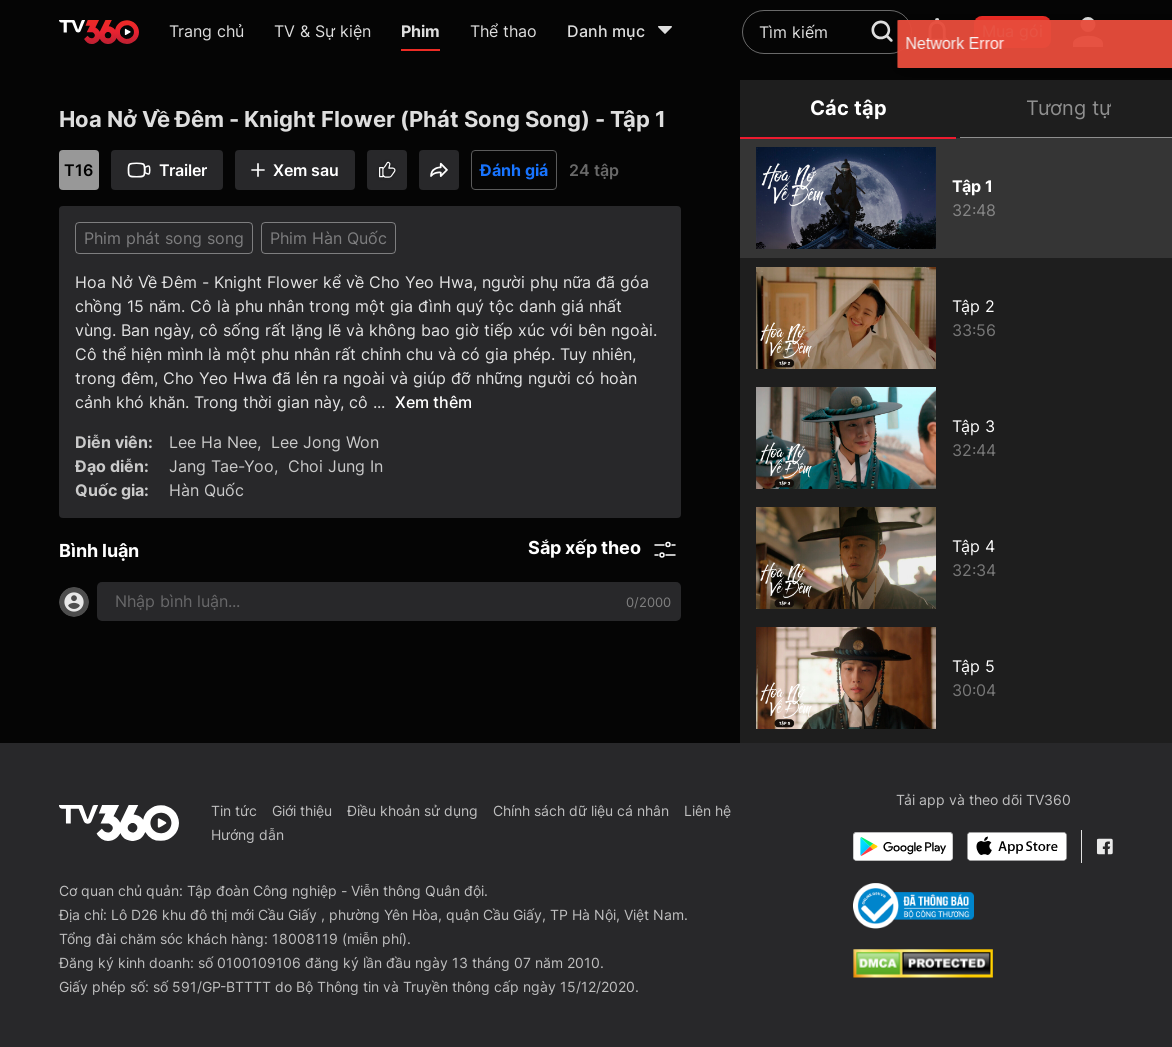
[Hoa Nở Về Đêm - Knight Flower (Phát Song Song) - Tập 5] (956, 678)
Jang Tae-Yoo (221, 466)
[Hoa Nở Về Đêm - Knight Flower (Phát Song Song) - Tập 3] (956, 438)
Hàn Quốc (206, 490)
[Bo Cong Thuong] (913, 906)
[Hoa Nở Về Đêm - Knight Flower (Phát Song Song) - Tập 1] (956, 198)
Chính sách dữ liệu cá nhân (581, 810)
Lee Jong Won (325, 442)
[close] (1137, 43)
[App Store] (1017, 846)
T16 (78, 170)
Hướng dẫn (247, 834)
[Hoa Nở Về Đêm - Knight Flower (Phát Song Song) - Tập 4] (956, 558)
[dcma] (923, 972)
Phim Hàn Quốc (328, 238)
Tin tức (234, 810)
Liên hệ (707, 810)
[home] (99, 32)
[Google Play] (903, 846)
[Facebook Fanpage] (1104, 846)
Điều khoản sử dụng (412, 810)
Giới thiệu (302, 810)
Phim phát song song (164, 238)
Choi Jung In (335, 466)
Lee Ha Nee (213, 442)
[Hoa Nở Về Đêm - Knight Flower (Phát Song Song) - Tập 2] (956, 318)
